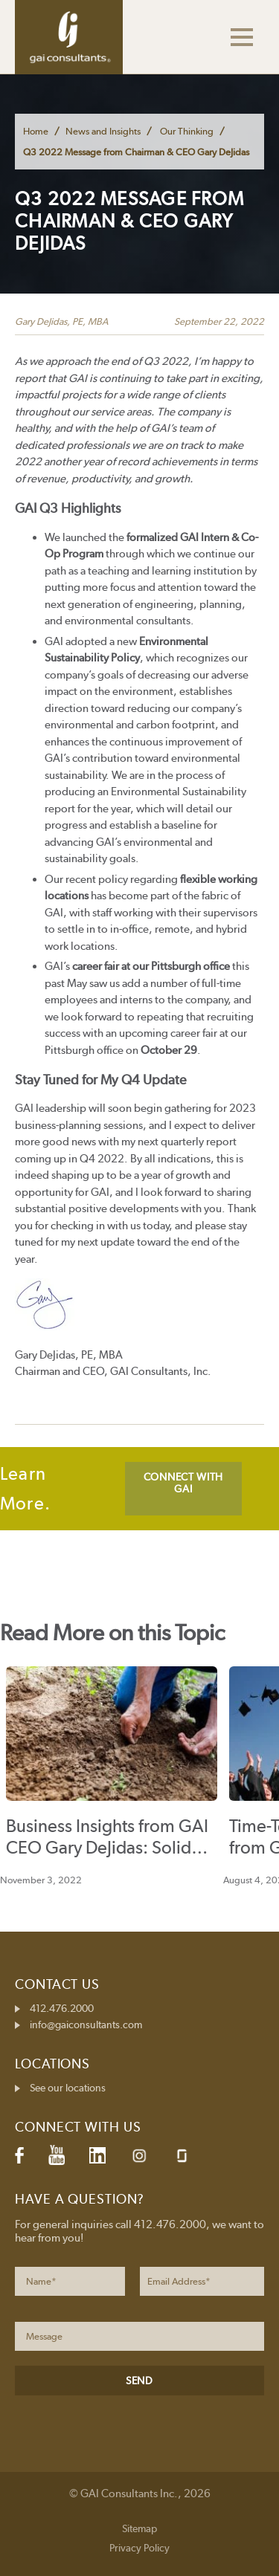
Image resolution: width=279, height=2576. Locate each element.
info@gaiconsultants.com (86, 2024)
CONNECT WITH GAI (183, 1483)
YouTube (56, 2155)
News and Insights (103, 131)
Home (35, 131)
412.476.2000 (62, 2008)
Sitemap (139, 2528)
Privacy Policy (139, 2548)
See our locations (68, 2088)
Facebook (19, 2155)
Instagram (139, 2156)
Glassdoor (182, 2155)
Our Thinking (187, 131)
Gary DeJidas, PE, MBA (61, 321)
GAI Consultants (69, 37)
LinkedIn (97, 2155)
